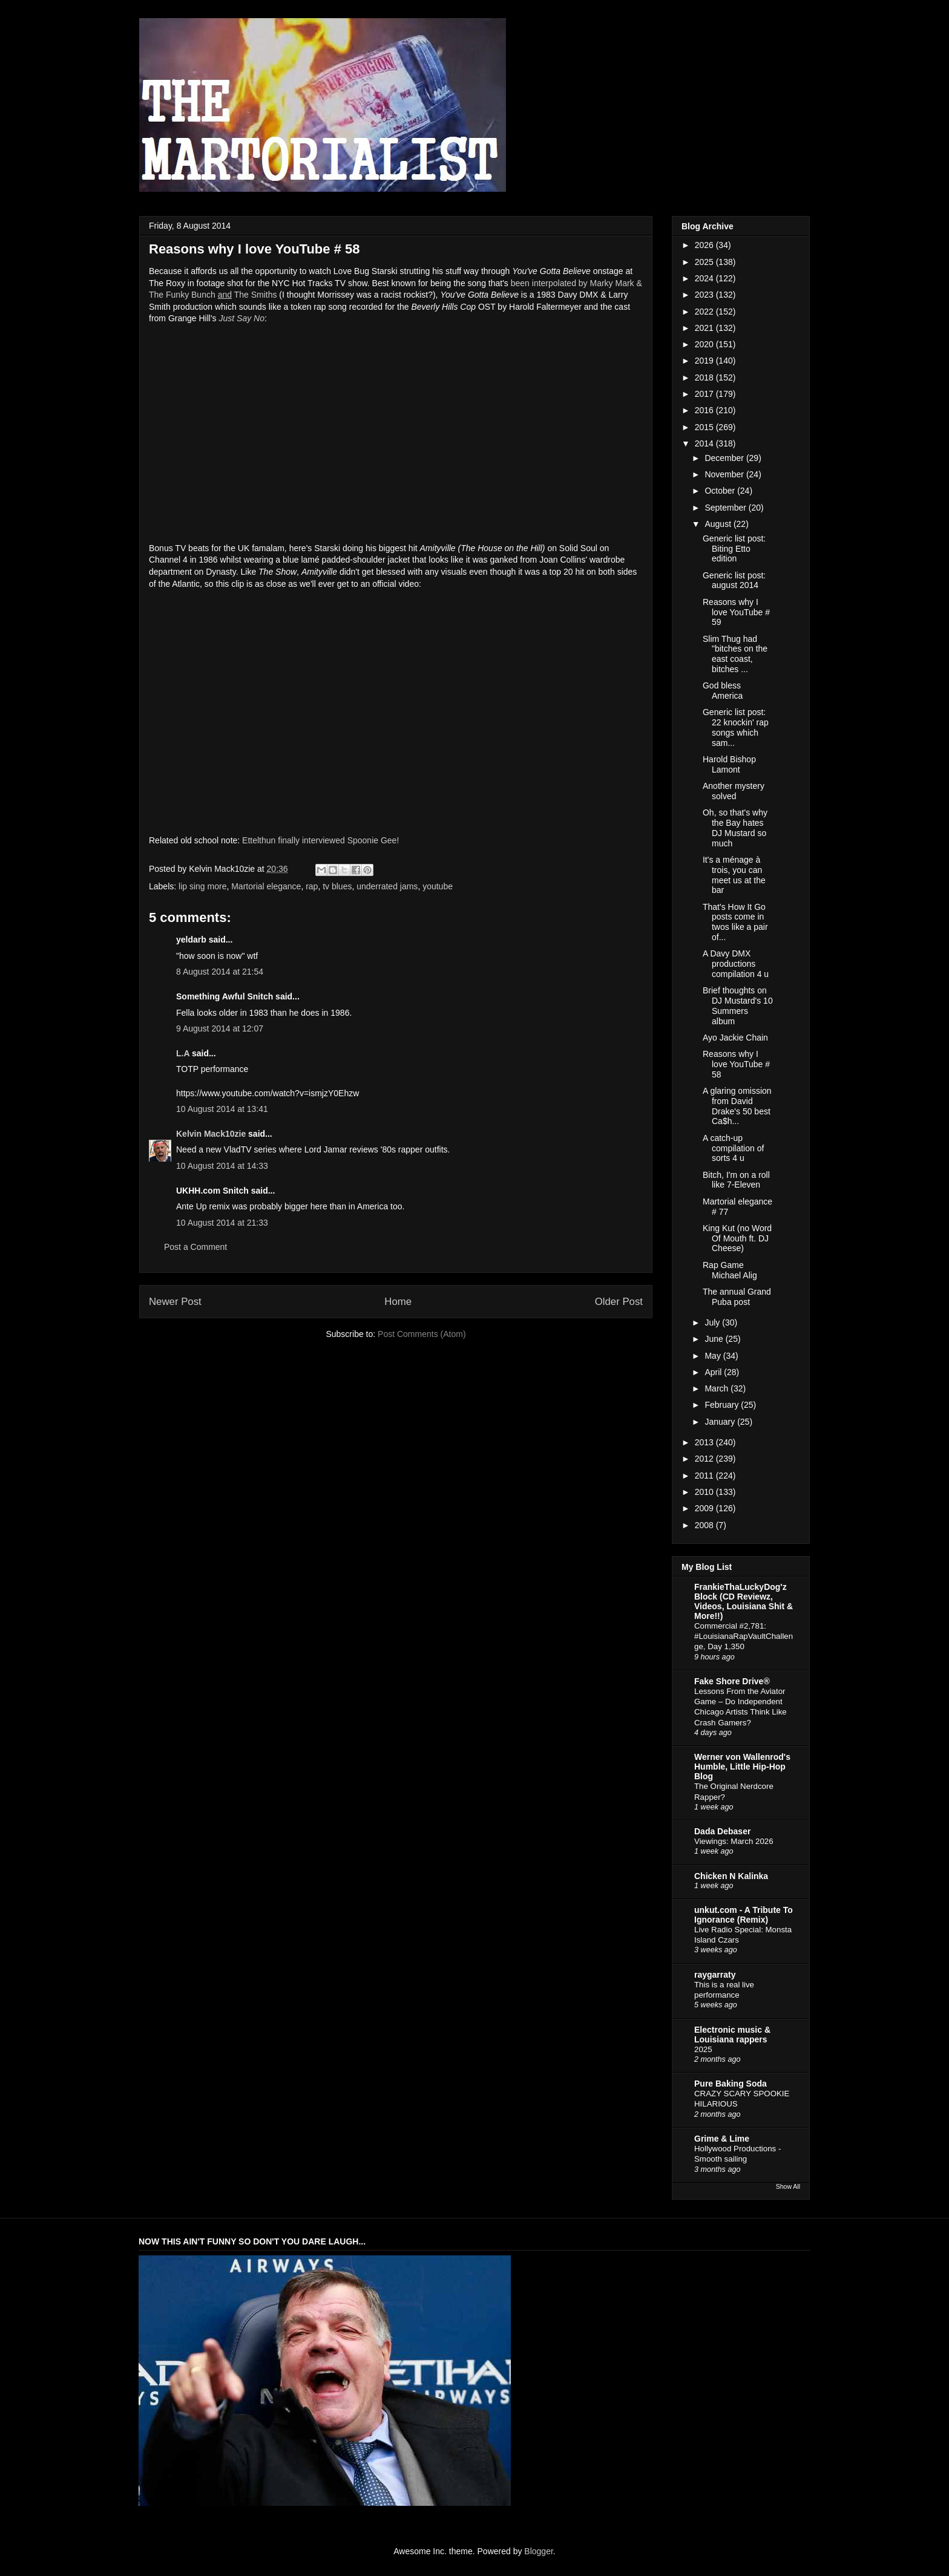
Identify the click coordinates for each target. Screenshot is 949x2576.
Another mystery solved (733, 791)
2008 (705, 1525)
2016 (705, 410)
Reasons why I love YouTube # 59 (736, 612)
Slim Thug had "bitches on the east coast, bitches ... (735, 654)
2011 (705, 1475)
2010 (705, 1492)
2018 (705, 377)
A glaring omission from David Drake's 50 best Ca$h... (737, 1106)
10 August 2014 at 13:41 (222, 1109)
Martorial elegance (266, 886)
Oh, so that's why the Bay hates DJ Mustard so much (735, 828)
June (714, 1339)
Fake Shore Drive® (732, 1681)
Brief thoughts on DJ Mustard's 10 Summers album (738, 1005)
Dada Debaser (722, 1831)
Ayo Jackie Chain (735, 1037)
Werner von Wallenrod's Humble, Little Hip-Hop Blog (742, 1766)
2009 (705, 1508)
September (726, 507)
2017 (705, 394)
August (718, 524)
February (722, 1405)
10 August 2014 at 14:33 (222, 1166)
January (720, 1422)
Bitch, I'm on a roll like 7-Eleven (736, 1180)
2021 (705, 328)
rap (312, 886)
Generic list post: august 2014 (734, 580)
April (714, 1372)
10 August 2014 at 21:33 (222, 1223)
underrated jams (387, 886)
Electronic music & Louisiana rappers (732, 2034)
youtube (437, 886)
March (717, 1388)
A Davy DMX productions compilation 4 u (736, 964)
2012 (705, 1458)
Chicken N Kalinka (731, 1876)
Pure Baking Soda (730, 2083)
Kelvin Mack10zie (211, 1134)
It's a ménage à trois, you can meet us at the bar (734, 875)
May (713, 1356)
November (725, 474)
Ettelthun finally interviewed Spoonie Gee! (320, 840)
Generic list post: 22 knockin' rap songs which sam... (736, 727)
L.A (182, 1053)
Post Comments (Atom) (421, 1334)
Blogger (538, 2551)
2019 (705, 360)
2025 (705, 262)
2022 (705, 311)
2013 (705, 1442)
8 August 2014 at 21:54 (219, 971)
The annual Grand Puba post (737, 1297)
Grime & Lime (721, 2138)
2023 (705, 294)
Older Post (619, 1301)
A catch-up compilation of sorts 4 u (733, 1148)
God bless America (723, 691)
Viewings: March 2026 (733, 1841)
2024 (705, 278)
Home (398, 1301)
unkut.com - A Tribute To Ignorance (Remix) (743, 1914)
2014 (705, 443)
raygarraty (715, 1974)
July (713, 1322)
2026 (705, 245)
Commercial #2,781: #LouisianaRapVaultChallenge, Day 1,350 (743, 1636)
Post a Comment (195, 1247)
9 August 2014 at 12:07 (219, 1028)
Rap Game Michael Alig (730, 1270)
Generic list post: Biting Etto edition (734, 549)
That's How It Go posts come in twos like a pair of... (735, 922)
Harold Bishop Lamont (729, 764)
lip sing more (202, 886)
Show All (788, 2186)
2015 (705, 427)
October (720, 490)
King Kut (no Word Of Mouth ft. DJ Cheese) (737, 1238)
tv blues (337, 886)
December (725, 458)
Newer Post (175, 1301)
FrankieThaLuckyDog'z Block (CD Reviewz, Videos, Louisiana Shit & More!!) (743, 1601)
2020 (705, 344)
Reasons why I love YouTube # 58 (736, 1064)
